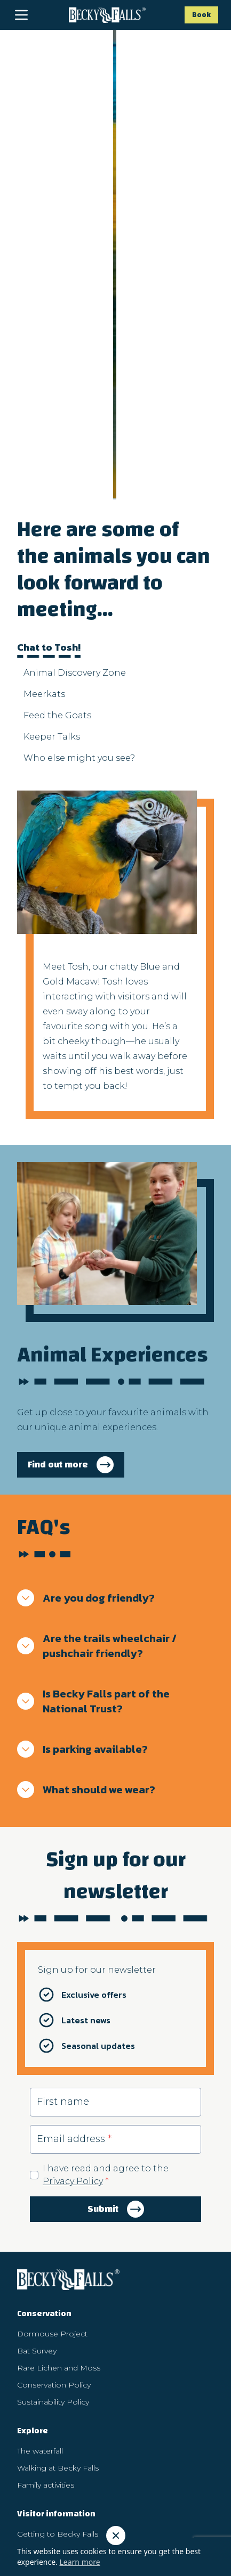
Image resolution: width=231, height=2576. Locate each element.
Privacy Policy (73, 1919)
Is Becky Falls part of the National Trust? (93, 1439)
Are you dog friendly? (86, 1335)
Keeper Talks (51, 475)
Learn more (79, 2562)
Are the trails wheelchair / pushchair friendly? (97, 1383)
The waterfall (40, 2189)
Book (201, 15)
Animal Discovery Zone (74, 411)
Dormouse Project (52, 2072)
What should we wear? (86, 1527)
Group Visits (39, 2355)
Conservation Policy (54, 2123)
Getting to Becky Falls (57, 2272)
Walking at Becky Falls (58, 2206)
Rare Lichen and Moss (58, 2106)
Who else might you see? (79, 496)
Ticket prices (40, 2306)
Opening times (45, 2289)
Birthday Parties (46, 2372)
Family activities (45, 2223)
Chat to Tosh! (49, 387)
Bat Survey (37, 2089)
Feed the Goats (57, 453)
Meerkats (44, 432)
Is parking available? (82, 1487)
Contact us (37, 2389)
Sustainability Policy (53, 2140)
